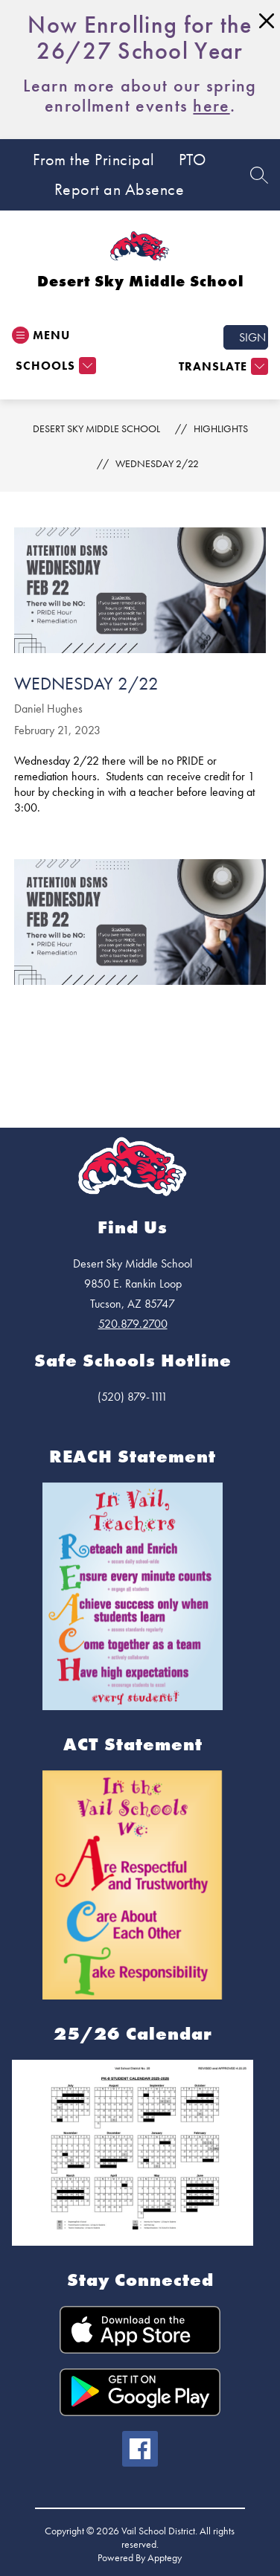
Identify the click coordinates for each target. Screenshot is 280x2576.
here (211, 105)
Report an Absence (119, 190)
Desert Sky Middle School (96, 428)
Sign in (253, 337)
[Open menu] (41, 335)
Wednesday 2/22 (157, 463)
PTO (192, 160)
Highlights (221, 428)
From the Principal (94, 160)
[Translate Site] (221, 366)
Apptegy (164, 2557)
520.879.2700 (133, 1324)
